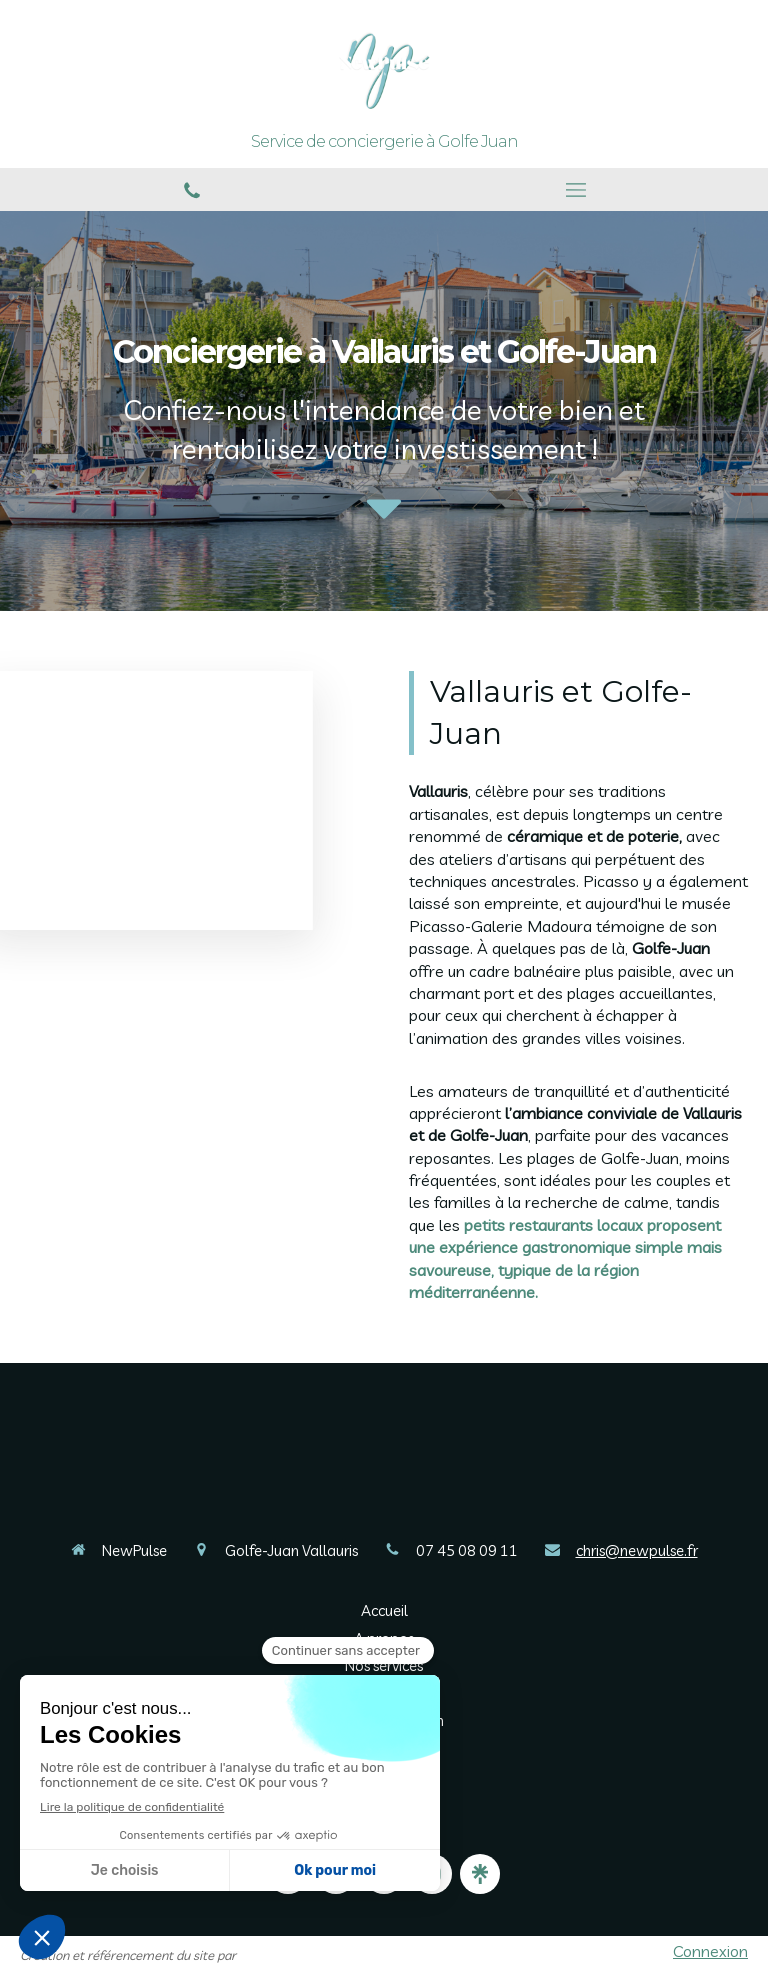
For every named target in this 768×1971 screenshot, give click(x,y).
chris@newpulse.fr (637, 1550)
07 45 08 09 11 (467, 1550)
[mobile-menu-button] (576, 190)
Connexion (710, 1951)
